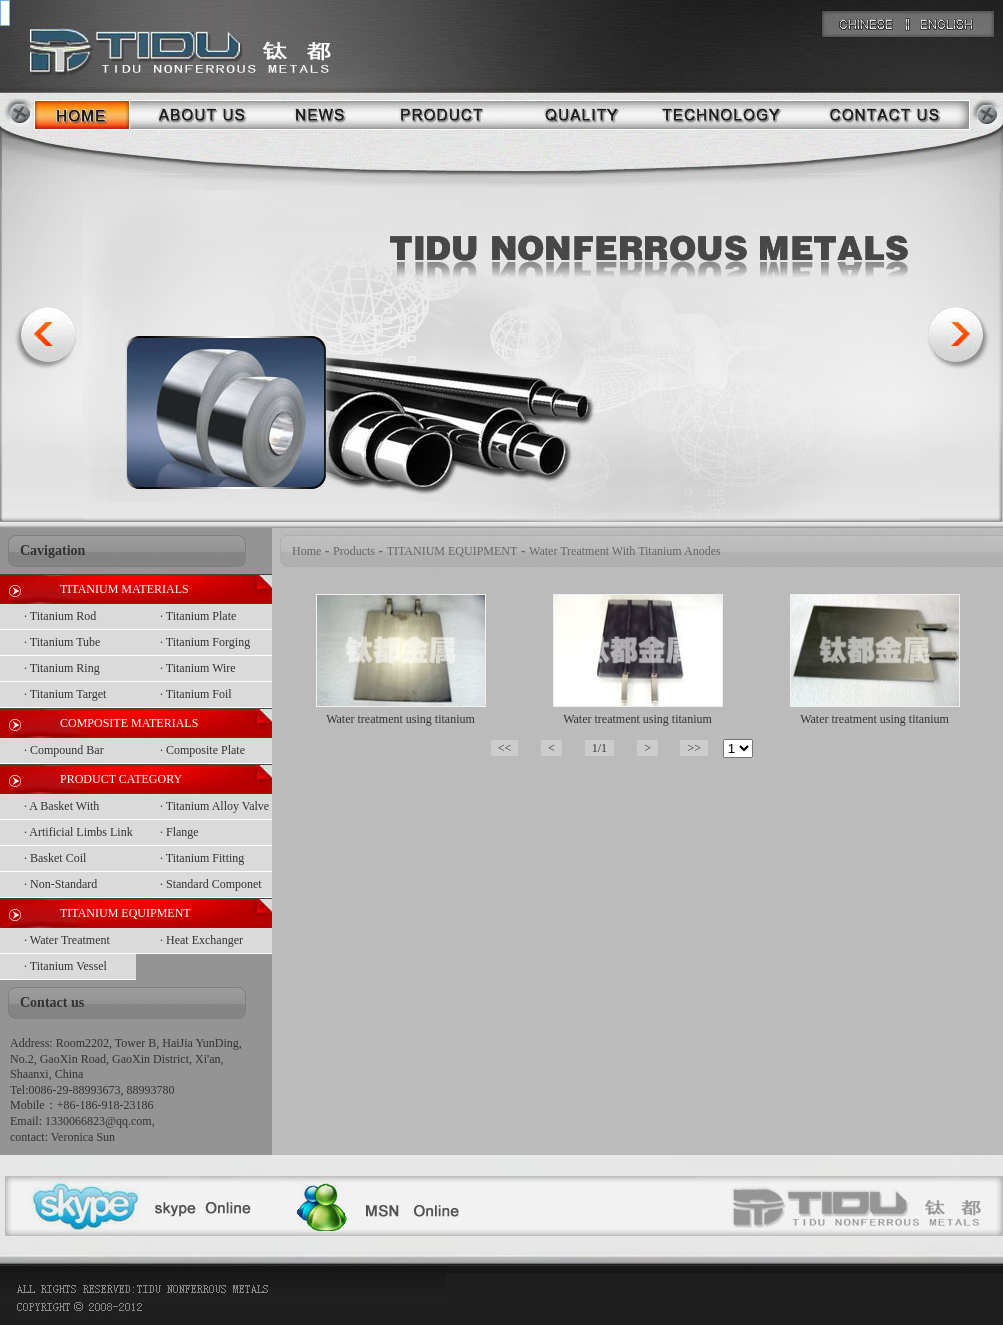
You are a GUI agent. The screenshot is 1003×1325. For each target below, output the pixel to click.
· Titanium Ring (62, 668)
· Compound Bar (64, 750)
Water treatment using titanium (400, 719)
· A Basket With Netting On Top (61, 809)
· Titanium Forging (205, 642)
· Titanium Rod (60, 616)
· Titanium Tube (62, 642)
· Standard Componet (211, 884)
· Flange (179, 832)
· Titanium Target (65, 694)
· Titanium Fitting (202, 858)
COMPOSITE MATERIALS (129, 723)
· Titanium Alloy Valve (214, 806)
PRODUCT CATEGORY (121, 779)
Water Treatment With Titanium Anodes (625, 551)
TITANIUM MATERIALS (124, 589)
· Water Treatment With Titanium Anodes (78, 943)
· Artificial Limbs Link (78, 832)
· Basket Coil (55, 858)
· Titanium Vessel (65, 966)
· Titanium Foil (196, 694)
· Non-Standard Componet (60, 887)
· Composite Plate (202, 750)
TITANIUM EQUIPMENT (125, 913)
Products (354, 551)
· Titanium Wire (198, 668)
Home (306, 551)
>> (694, 748)
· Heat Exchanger (201, 940)
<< (505, 748)
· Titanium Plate (198, 616)
